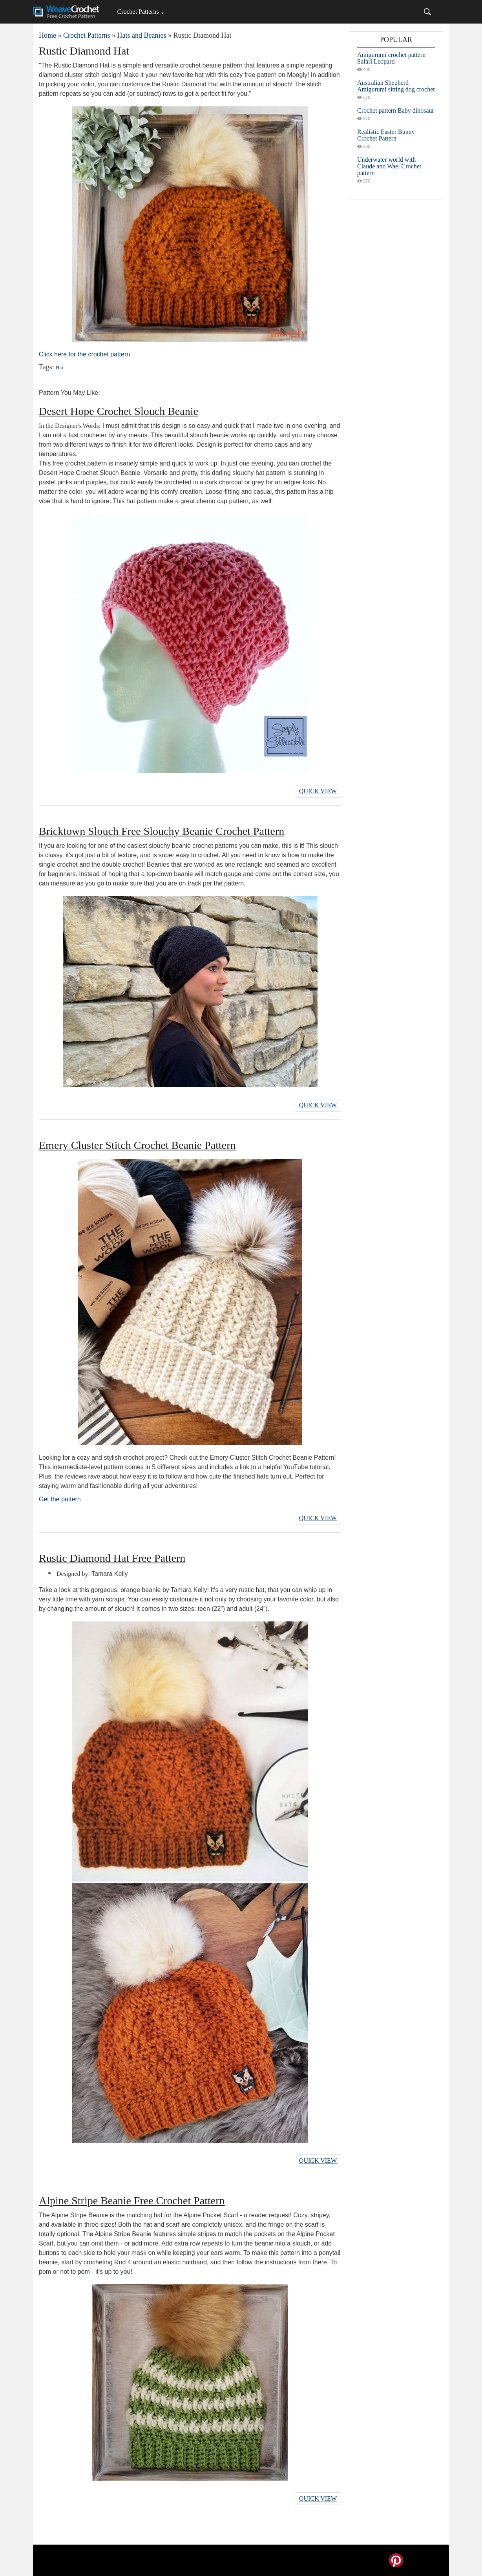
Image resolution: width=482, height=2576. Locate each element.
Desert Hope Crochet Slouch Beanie (118, 411)
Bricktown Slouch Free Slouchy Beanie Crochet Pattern (161, 831)
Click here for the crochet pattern (84, 354)
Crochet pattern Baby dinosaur (395, 110)
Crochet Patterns (138, 11)
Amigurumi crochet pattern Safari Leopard (391, 58)
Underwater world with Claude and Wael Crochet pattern (389, 166)
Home (47, 35)
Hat (59, 368)
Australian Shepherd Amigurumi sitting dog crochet (396, 86)
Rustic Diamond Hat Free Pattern (112, 1558)
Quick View (318, 791)
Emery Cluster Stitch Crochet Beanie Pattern (137, 1145)
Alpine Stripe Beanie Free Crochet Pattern (132, 2200)
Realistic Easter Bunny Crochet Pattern (386, 135)
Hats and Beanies (141, 35)
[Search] (427, 12)
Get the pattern (60, 1499)
